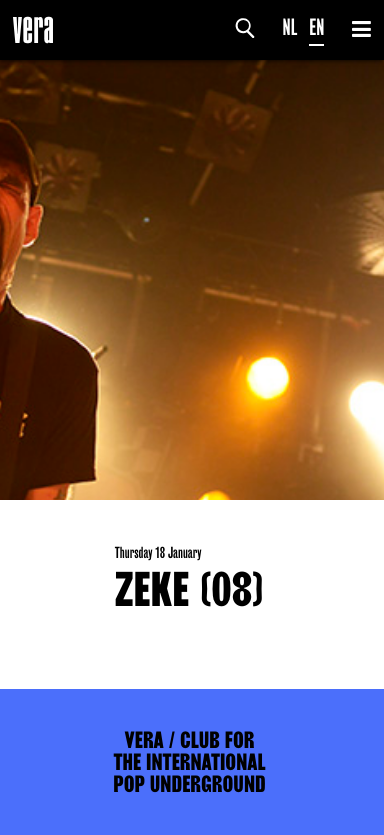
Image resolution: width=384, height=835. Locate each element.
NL (290, 27)
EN (316, 27)
